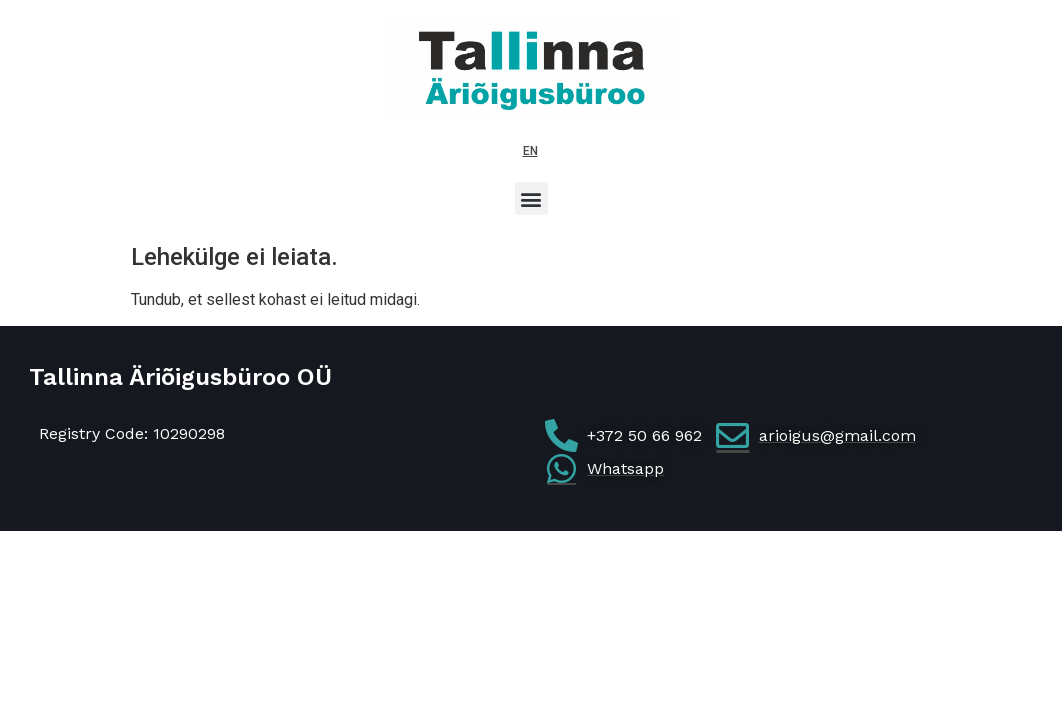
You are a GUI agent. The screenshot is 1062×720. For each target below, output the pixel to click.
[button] (531, 198)
